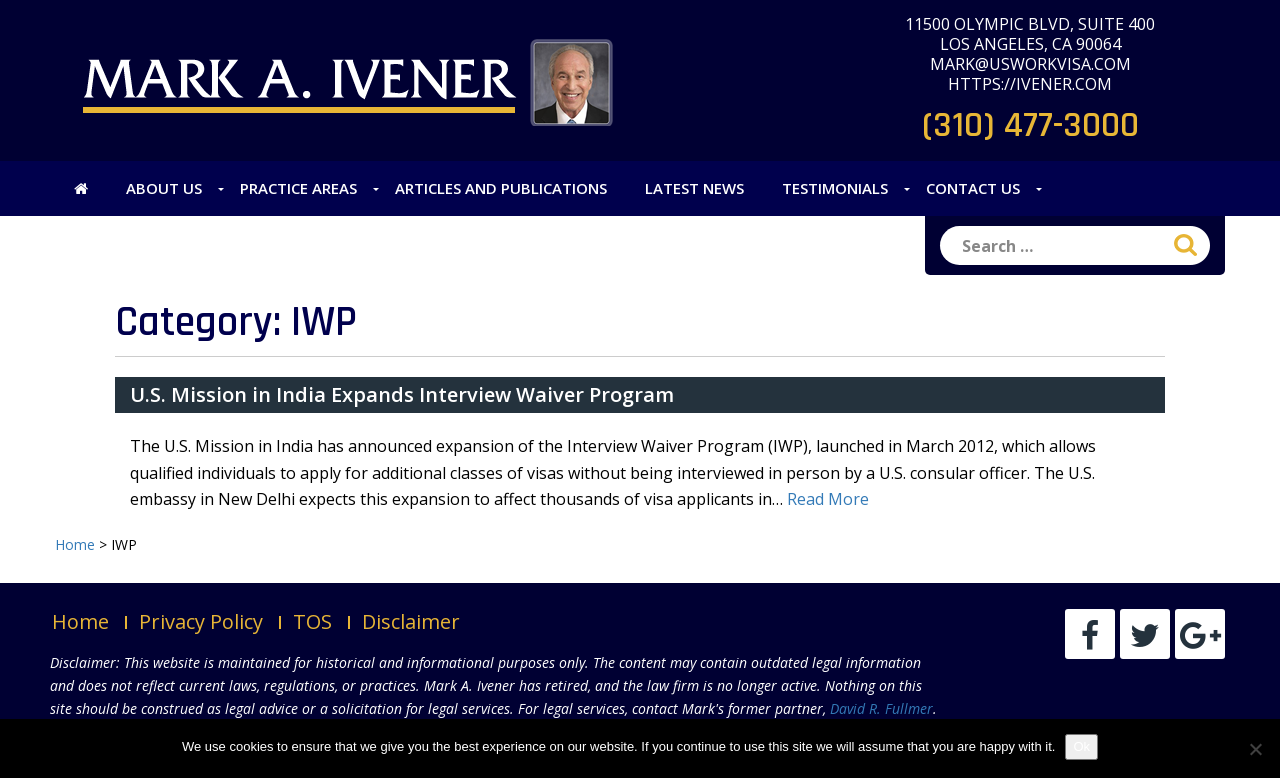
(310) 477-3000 (1030, 125)
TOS (312, 621)
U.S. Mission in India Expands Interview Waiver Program (402, 394)
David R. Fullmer (881, 708)
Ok (1081, 746)
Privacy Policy (201, 621)
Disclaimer (411, 621)
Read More (828, 499)
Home (80, 621)
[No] (1255, 749)
